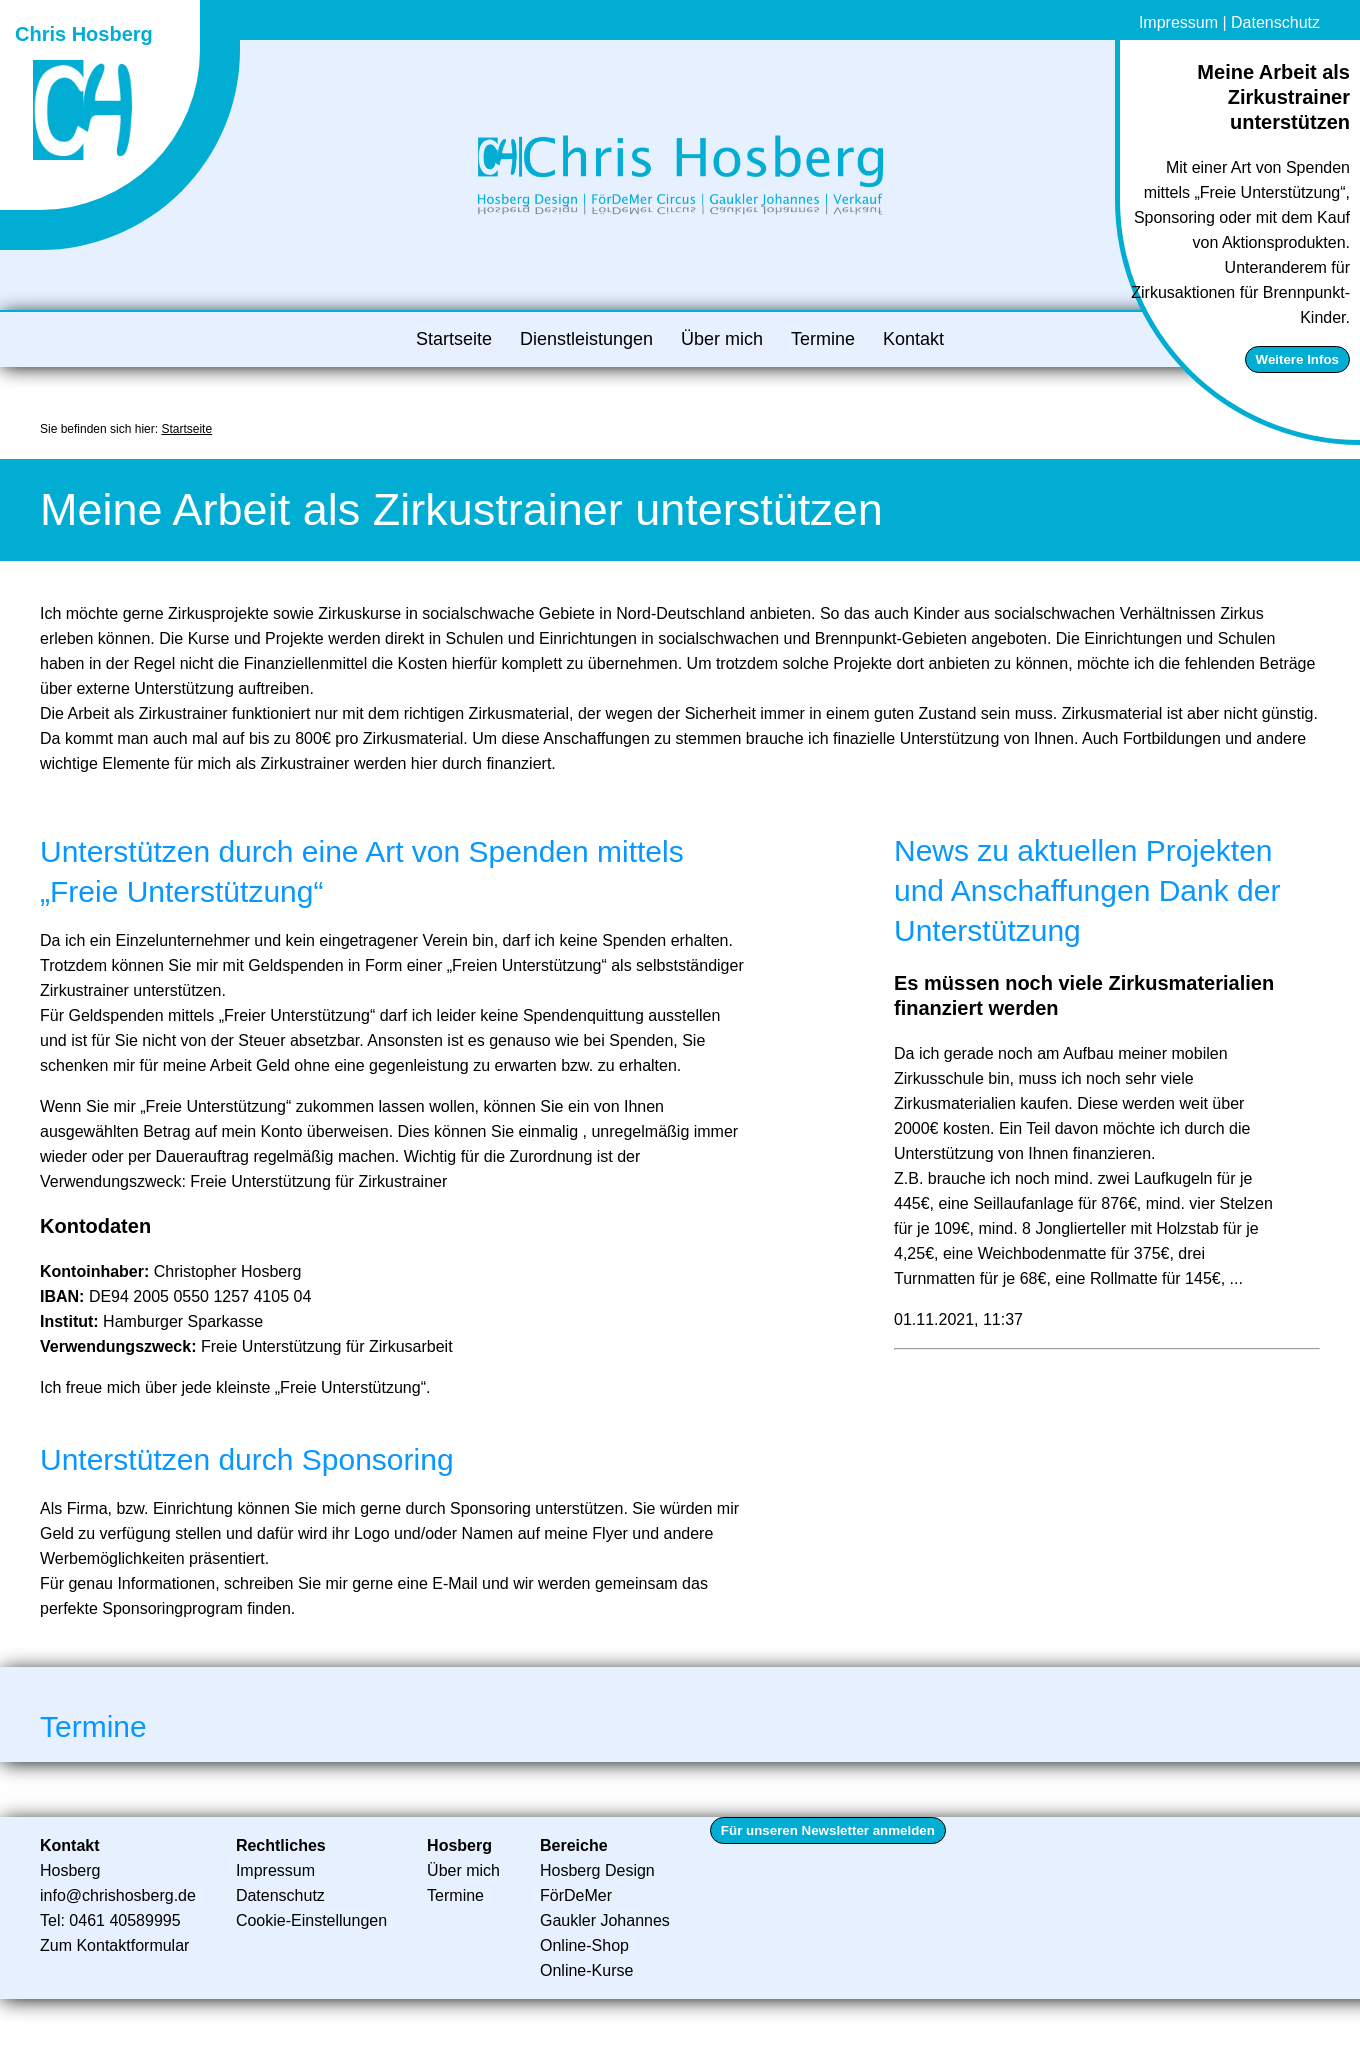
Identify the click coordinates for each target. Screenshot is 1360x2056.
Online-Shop (584, 1945)
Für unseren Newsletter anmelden (828, 1830)
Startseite (454, 339)
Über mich (722, 339)
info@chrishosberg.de (118, 1895)
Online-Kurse (586, 1970)
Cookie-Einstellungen (311, 1920)
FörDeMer (576, 1895)
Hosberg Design (597, 1870)
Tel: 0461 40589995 (110, 1920)
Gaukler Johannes (605, 1920)
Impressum (1178, 22)
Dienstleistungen (586, 339)
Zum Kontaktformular (114, 1945)
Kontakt (913, 339)
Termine (823, 339)
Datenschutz (1275, 22)
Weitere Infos (1297, 359)
